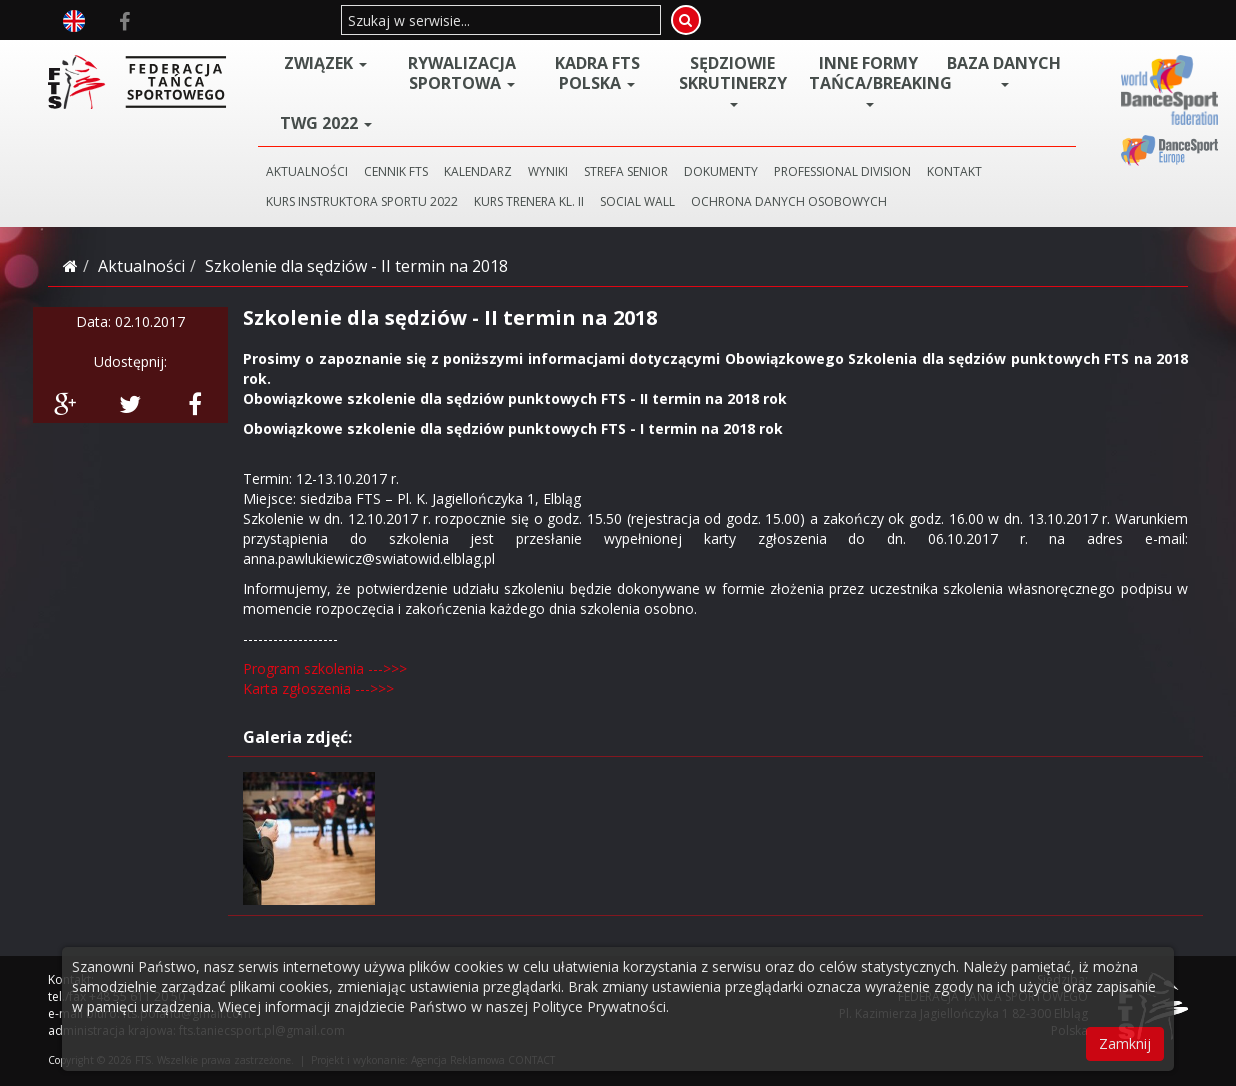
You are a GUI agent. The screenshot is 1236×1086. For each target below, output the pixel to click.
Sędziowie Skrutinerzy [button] (733, 80)
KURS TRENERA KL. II (529, 201)
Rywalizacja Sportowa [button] (462, 73)
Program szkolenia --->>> (325, 668)
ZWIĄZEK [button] (325, 63)
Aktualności (141, 266)
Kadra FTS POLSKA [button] (597, 73)
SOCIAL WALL (637, 201)
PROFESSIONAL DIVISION (842, 171)
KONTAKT (954, 171)
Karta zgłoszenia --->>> (318, 688)
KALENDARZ (478, 171)
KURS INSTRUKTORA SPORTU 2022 (362, 201)
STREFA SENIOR (626, 171)
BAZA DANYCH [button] (1004, 70)
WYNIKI (548, 171)
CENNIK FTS (396, 171)
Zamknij (1125, 1043)
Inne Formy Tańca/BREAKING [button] (873, 80)
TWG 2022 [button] (326, 123)
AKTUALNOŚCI (307, 171)
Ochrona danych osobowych (789, 201)
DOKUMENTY (721, 171)
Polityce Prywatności (599, 1006)
